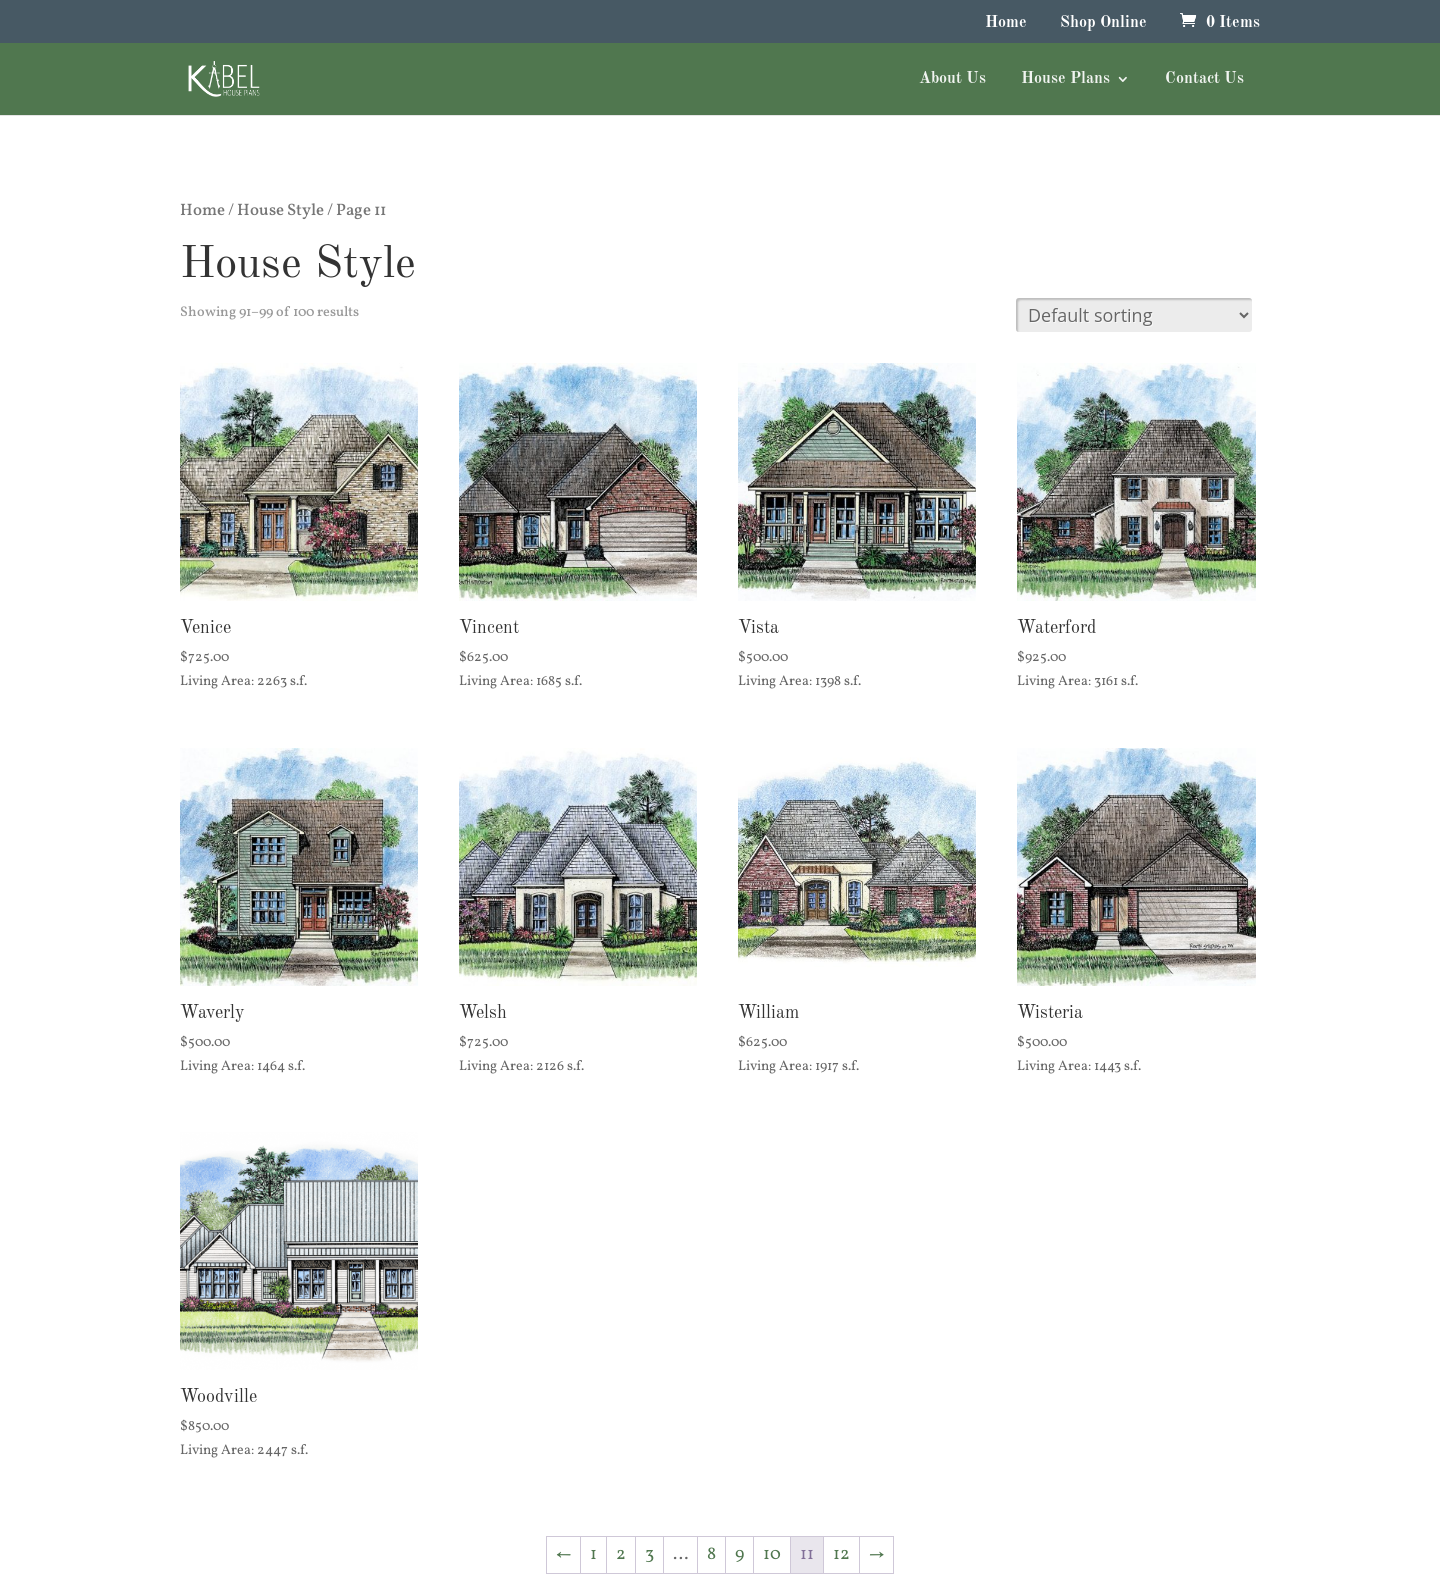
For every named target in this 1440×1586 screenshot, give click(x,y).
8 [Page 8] (711, 1554)
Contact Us (1204, 79)
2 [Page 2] (621, 1554)
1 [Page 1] (593, 1554)
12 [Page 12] (841, 1554)
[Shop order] (1134, 315)
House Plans (1065, 79)
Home (1006, 23)
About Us (952, 79)
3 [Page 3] (649, 1554)
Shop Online (1103, 23)
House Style (280, 210)
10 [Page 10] (772, 1554)
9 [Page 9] (739, 1554)
